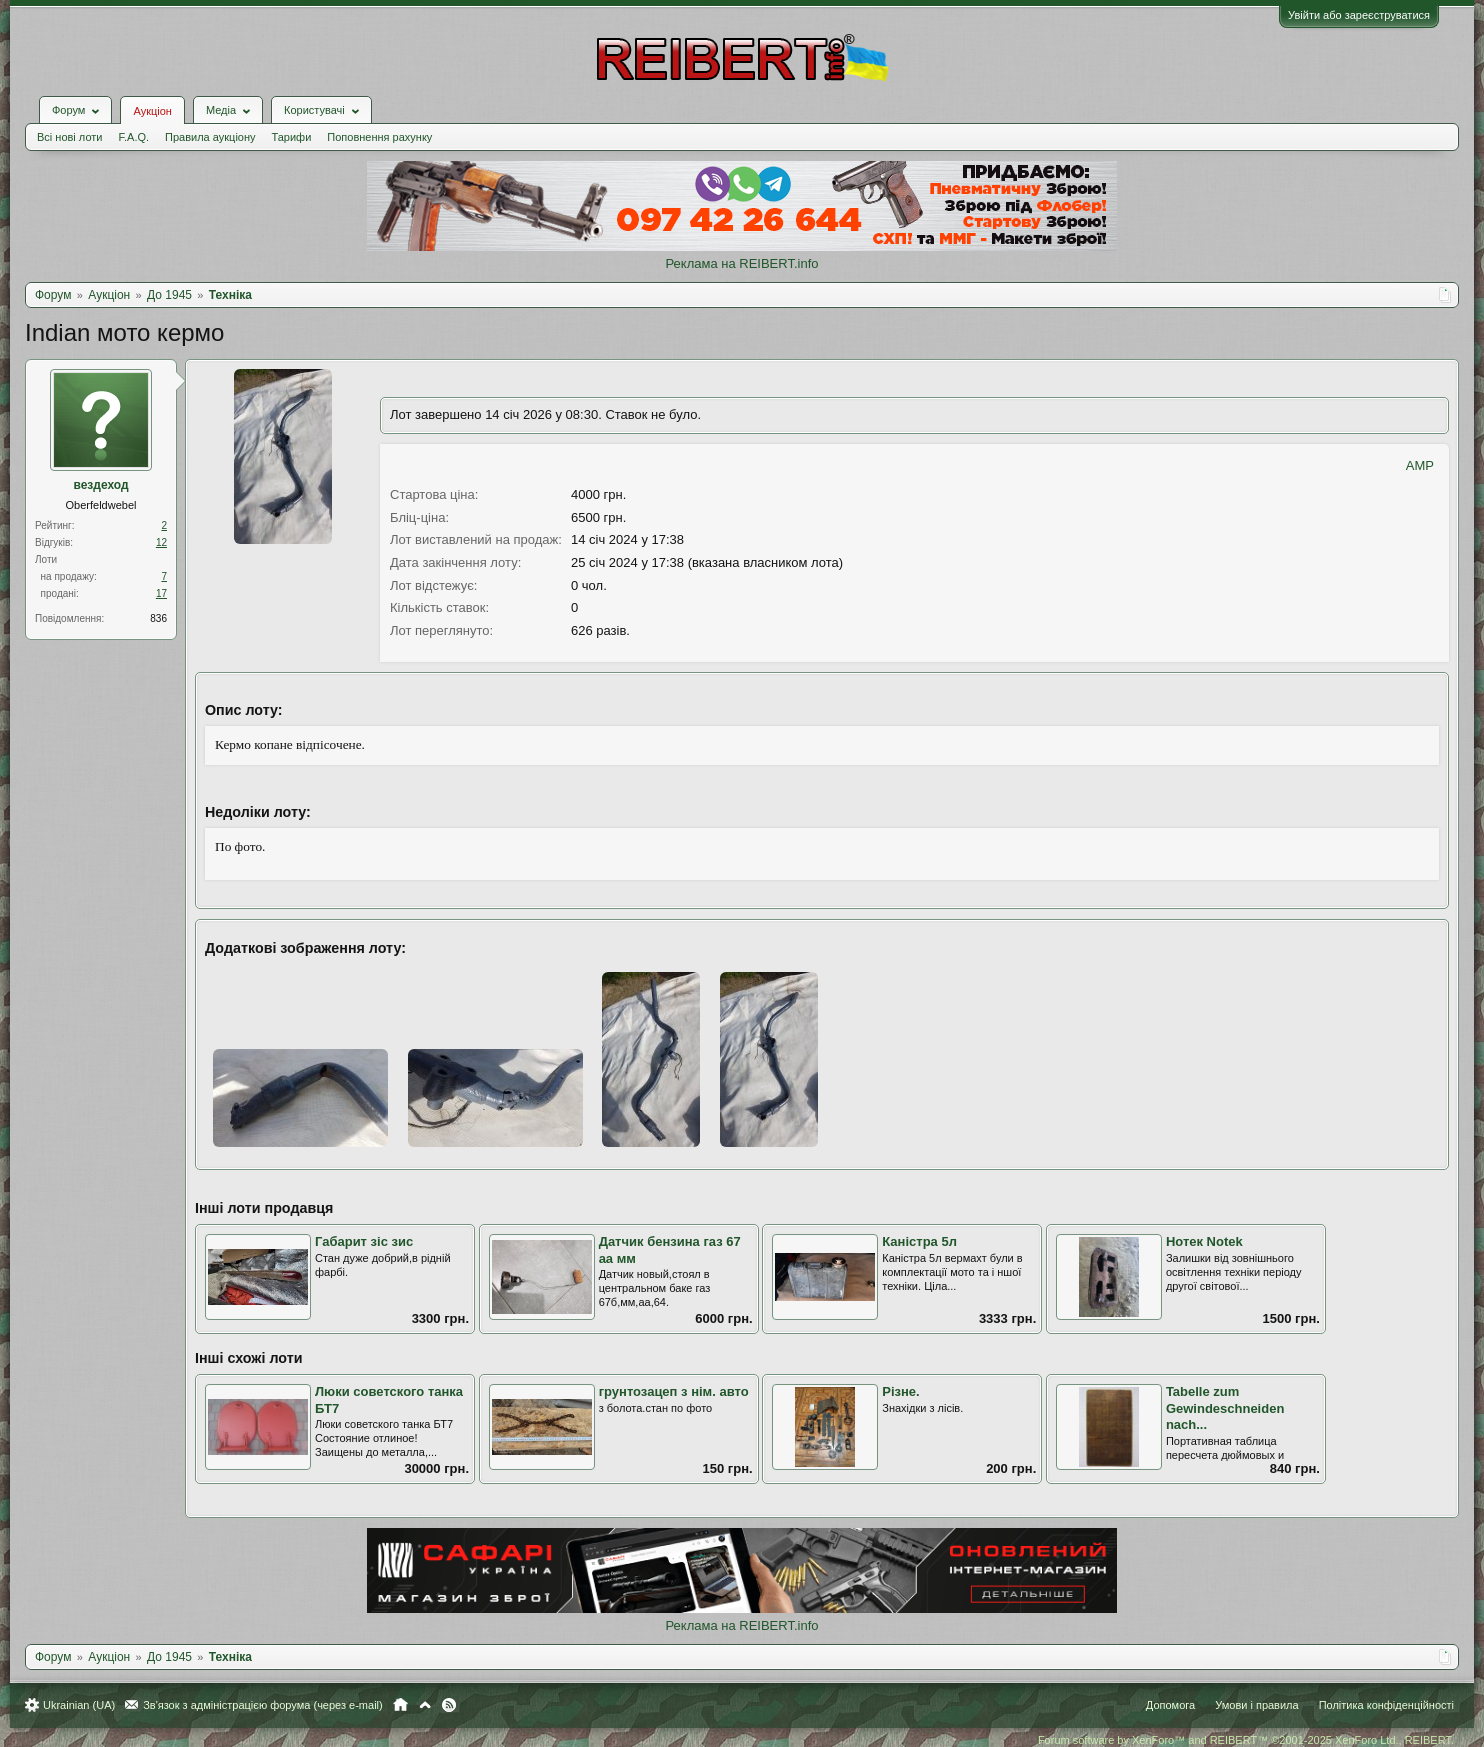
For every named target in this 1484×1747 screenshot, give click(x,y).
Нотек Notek (1204, 1241)
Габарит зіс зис (364, 1241)
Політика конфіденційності (1386, 1705)
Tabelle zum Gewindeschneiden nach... (1225, 1408)
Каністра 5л (919, 1241)
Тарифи (292, 137)
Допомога (1170, 1705)
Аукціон (152, 111)
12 (161, 542)
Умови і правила (1256, 1705)
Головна (400, 1705)
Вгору (425, 1705)
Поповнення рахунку (379, 137)
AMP (1420, 465)
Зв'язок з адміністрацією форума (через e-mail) (263, 1705)
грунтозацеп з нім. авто (674, 1391)
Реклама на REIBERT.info (741, 263)
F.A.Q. (133, 137)
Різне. (900, 1391)
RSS (449, 1705)
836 (158, 618)
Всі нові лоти (69, 137)
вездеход (100, 485)
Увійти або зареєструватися (1359, 15)
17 (161, 593)
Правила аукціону (210, 137)
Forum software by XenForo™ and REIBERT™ (1246, 1740)
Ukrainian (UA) (79, 1705)
